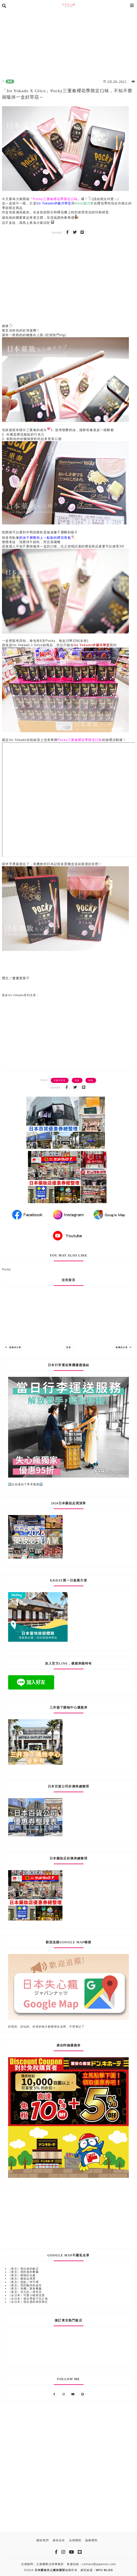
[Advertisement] (68, 45)
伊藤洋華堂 (60, 1080)
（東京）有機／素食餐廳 (25, 2288)
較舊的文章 (124, 1347)
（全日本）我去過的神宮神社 (28, 2301)
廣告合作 (59, 2540)
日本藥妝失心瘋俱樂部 (50, 2570)
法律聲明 (75, 2540)
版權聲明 (91, 2540)
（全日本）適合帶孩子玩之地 (28, 2298)
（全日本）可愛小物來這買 (26, 2295)
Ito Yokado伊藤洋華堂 (92, 645)
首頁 (68, 1347)
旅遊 (10, 81)
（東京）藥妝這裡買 (22, 2278)
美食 (77, 1080)
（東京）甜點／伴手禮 (23, 2282)
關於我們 (42, 2540)
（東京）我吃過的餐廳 (23, 2271)
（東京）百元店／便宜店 (25, 2291)
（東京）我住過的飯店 (23, 2268)
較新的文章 (13, 1347)
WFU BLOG (104, 2570)
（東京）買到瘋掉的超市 (25, 2285)
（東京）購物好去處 (22, 2275)
